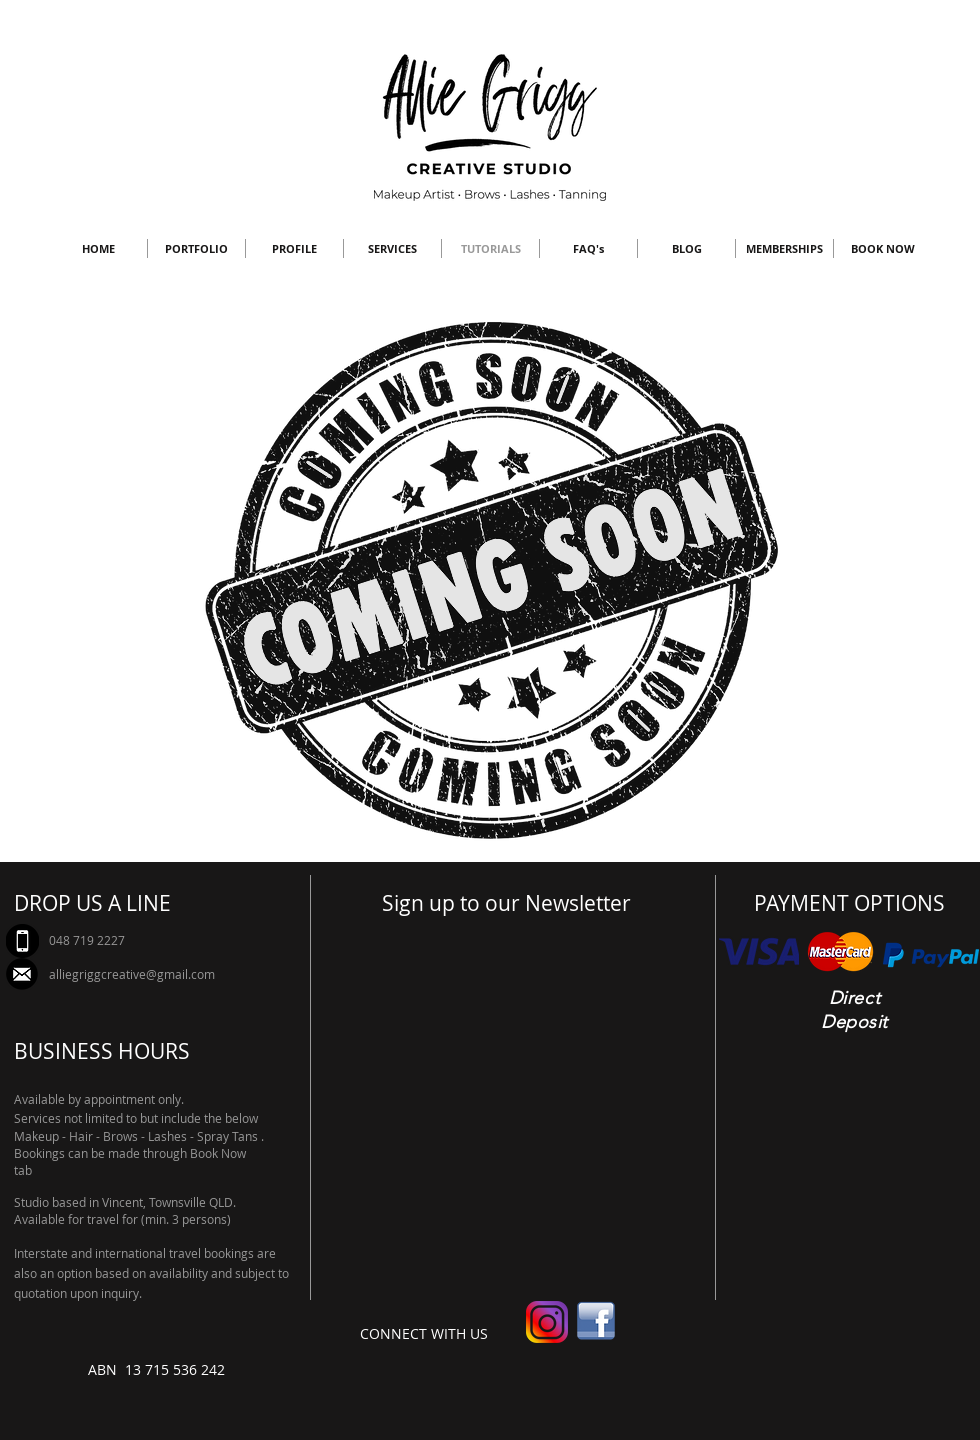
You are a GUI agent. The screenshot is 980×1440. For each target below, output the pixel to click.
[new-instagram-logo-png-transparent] (547, 1322)
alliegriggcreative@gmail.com (132, 974)
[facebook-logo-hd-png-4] (596, 1322)
